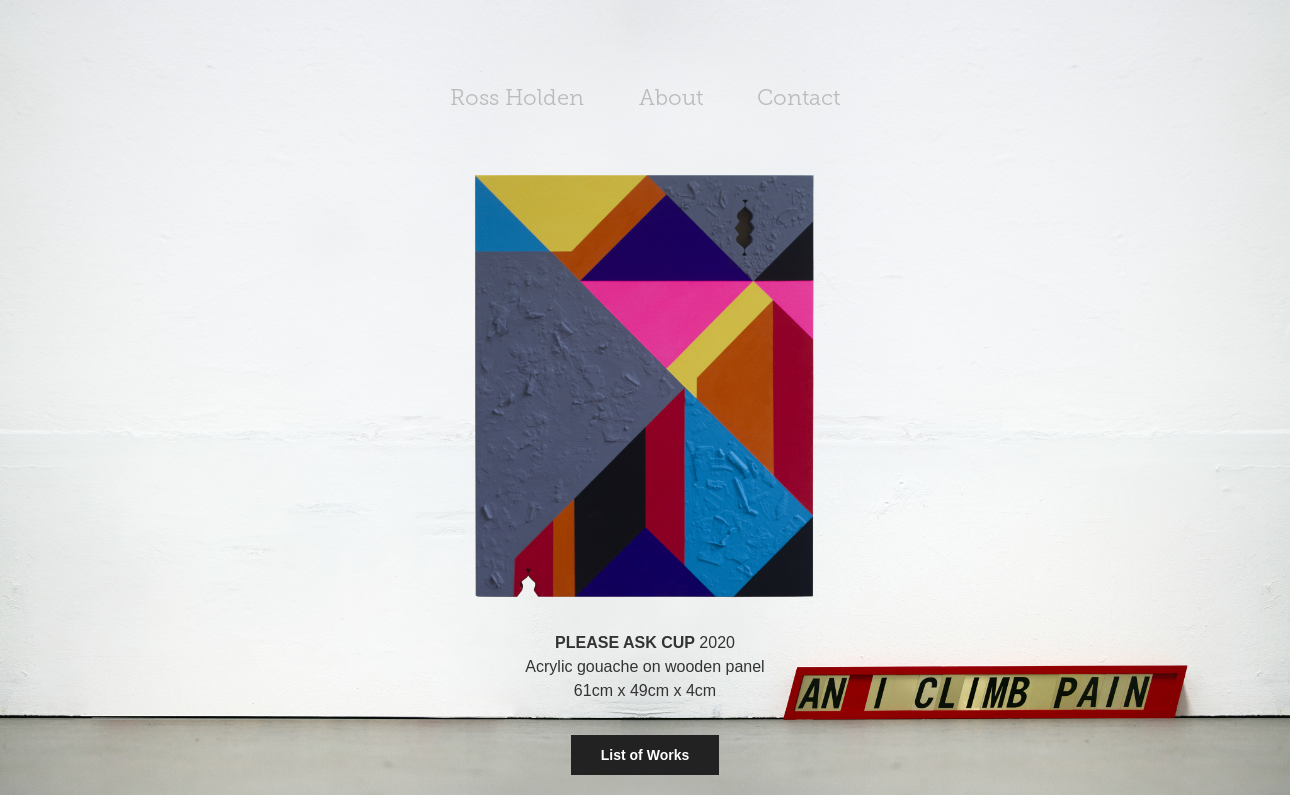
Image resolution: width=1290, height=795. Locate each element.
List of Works (645, 755)
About (671, 97)
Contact (798, 97)
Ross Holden (517, 97)
